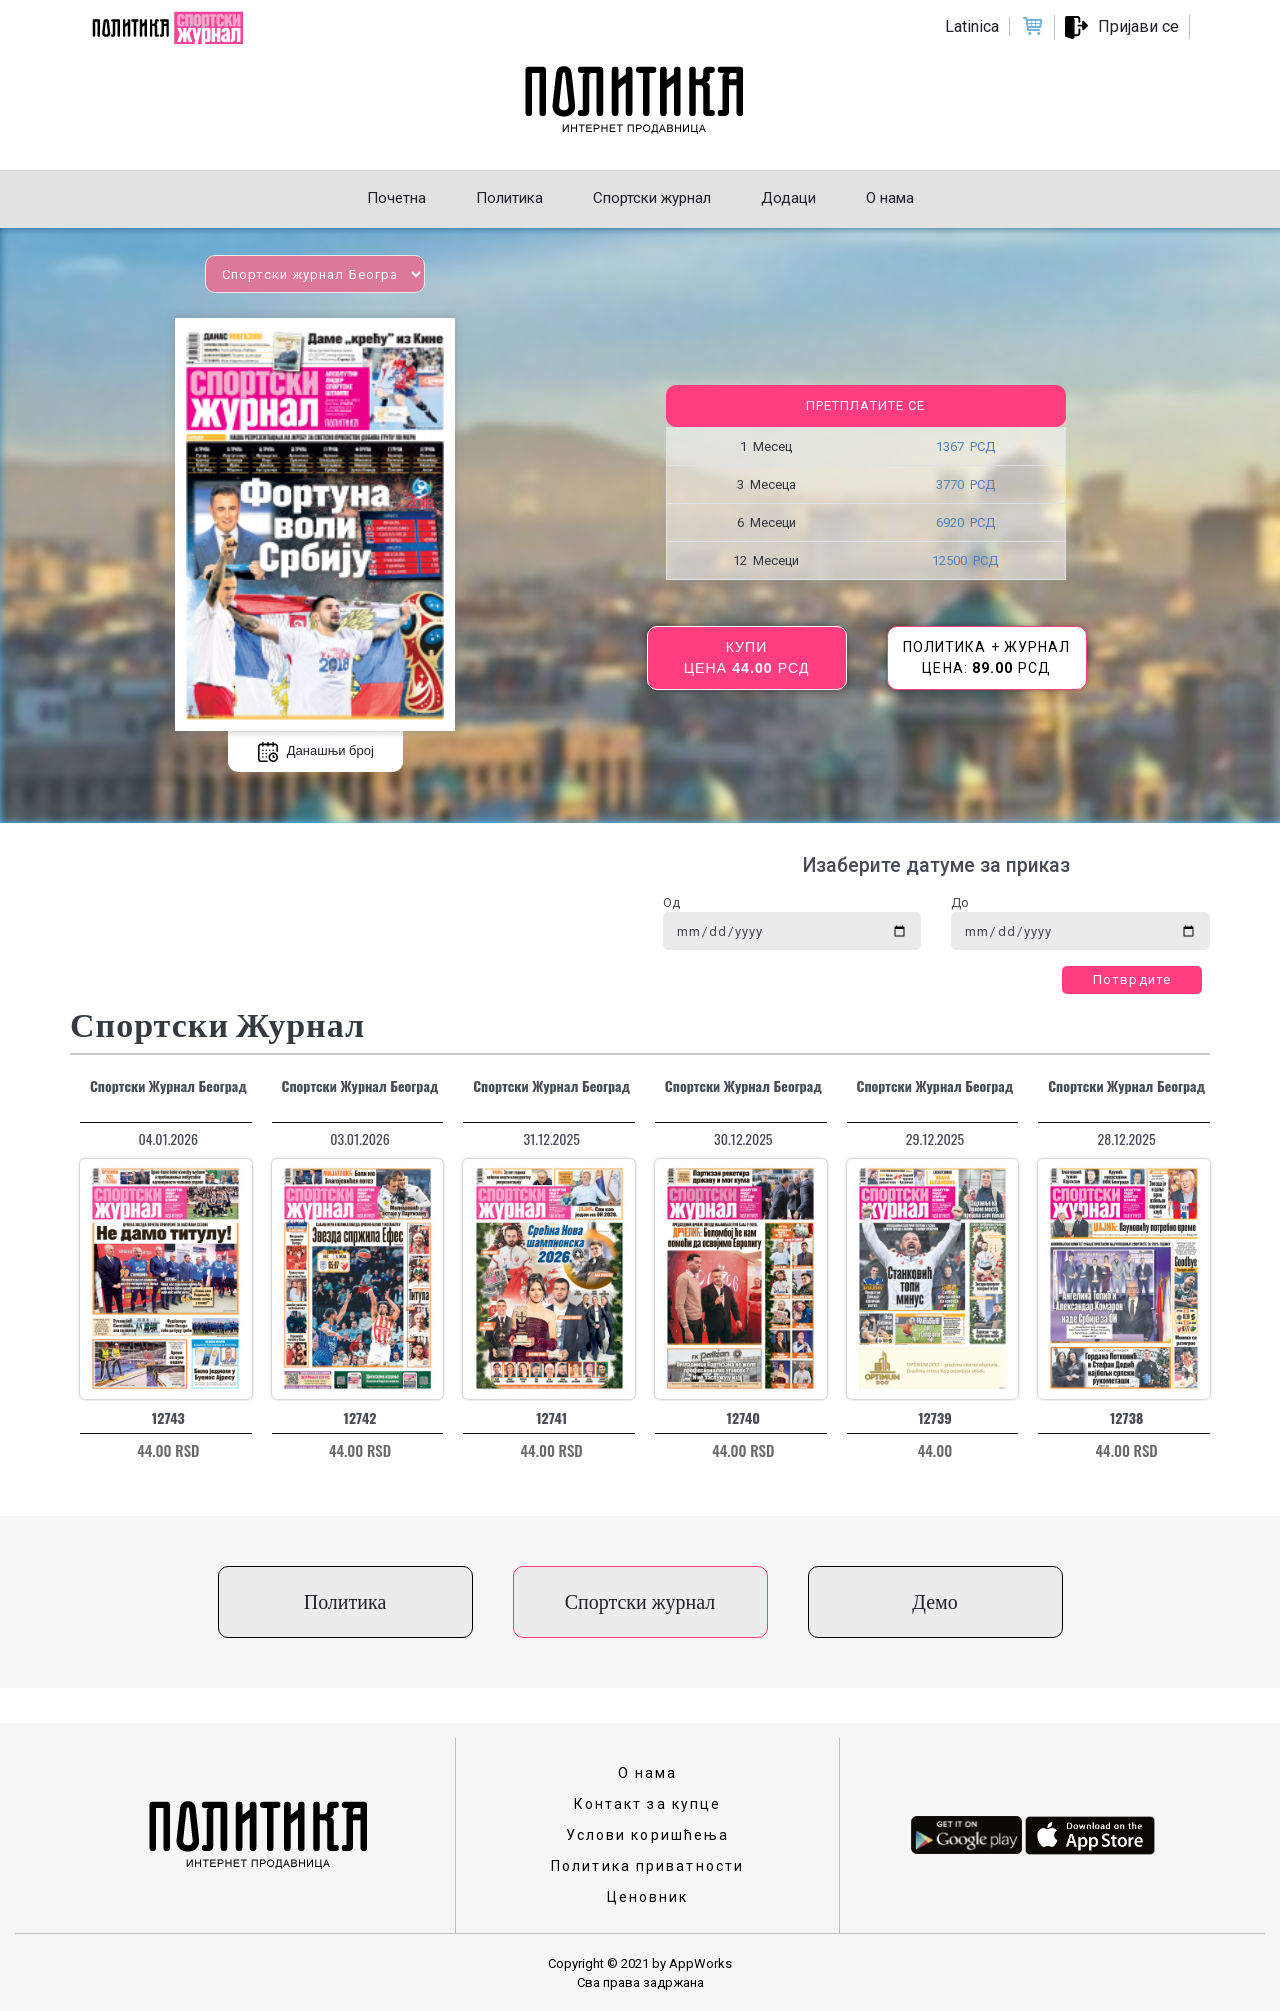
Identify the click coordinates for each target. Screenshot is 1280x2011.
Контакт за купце (648, 1804)
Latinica (972, 26)
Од (671, 902)
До (960, 902)
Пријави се (1138, 26)
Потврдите (1132, 979)
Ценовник (648, 1897)
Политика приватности (647, 1866)
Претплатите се (865, 405)
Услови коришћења (648, 1835)
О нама (648, 1773)
